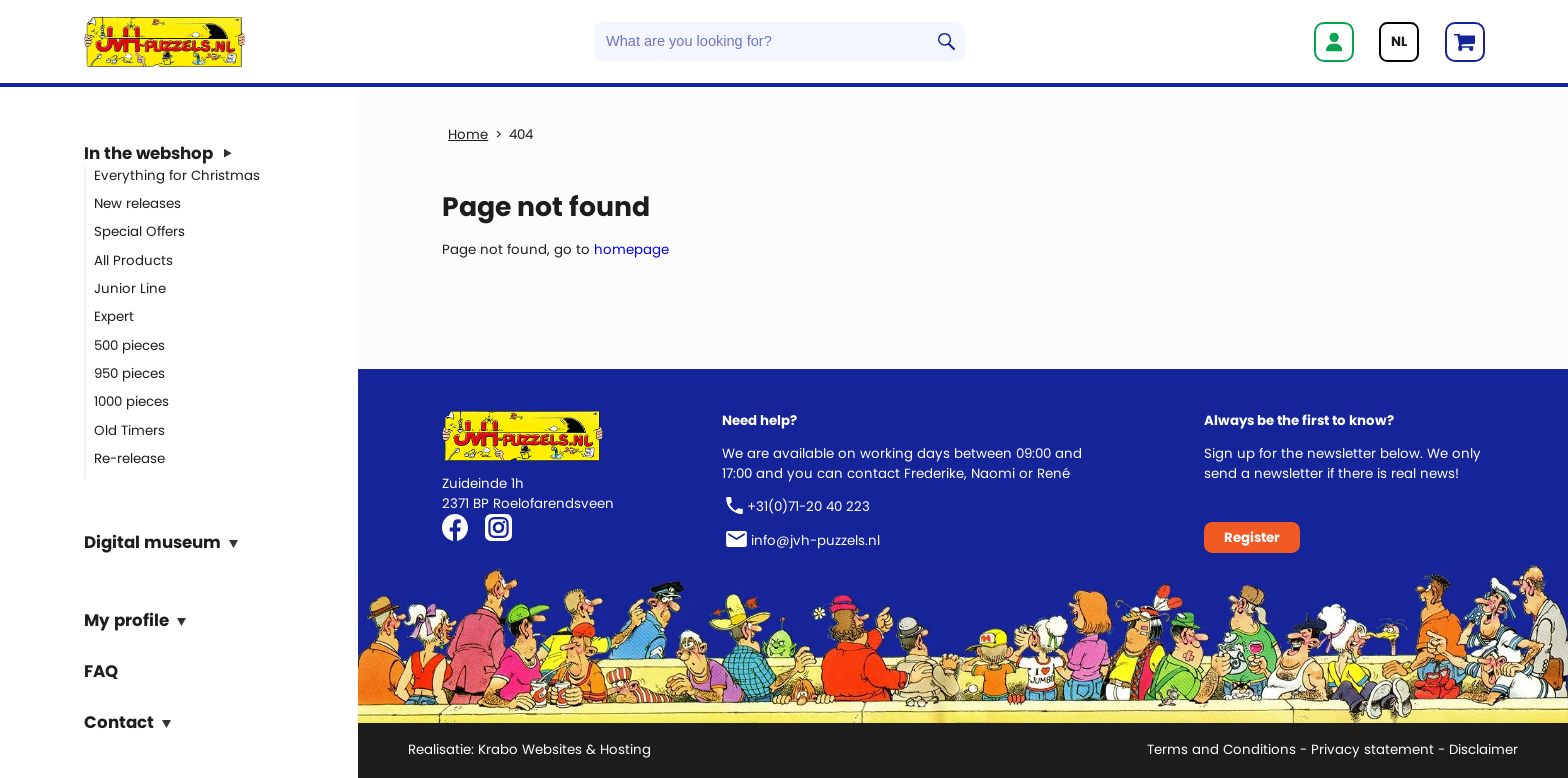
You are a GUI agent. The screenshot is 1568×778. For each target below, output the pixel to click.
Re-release (129, 458)
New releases (137, 203)
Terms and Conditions (1221, 749)
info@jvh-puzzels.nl (815, 540)
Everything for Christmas (177, 174)
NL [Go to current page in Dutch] (1399, 41)
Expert (114, 316)
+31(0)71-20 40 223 (808, 506)
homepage (631, 249)
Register (1252, 537)
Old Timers (129, 429)
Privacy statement (1372, 749)
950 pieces (129, 373)
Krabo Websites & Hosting (564, 749)
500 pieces (129, 344)
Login (1334, 42)
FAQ (101, 670)
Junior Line (130, 288)
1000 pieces (131, 401)
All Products (133, 259)
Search (946, 41)
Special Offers (139, 231)
